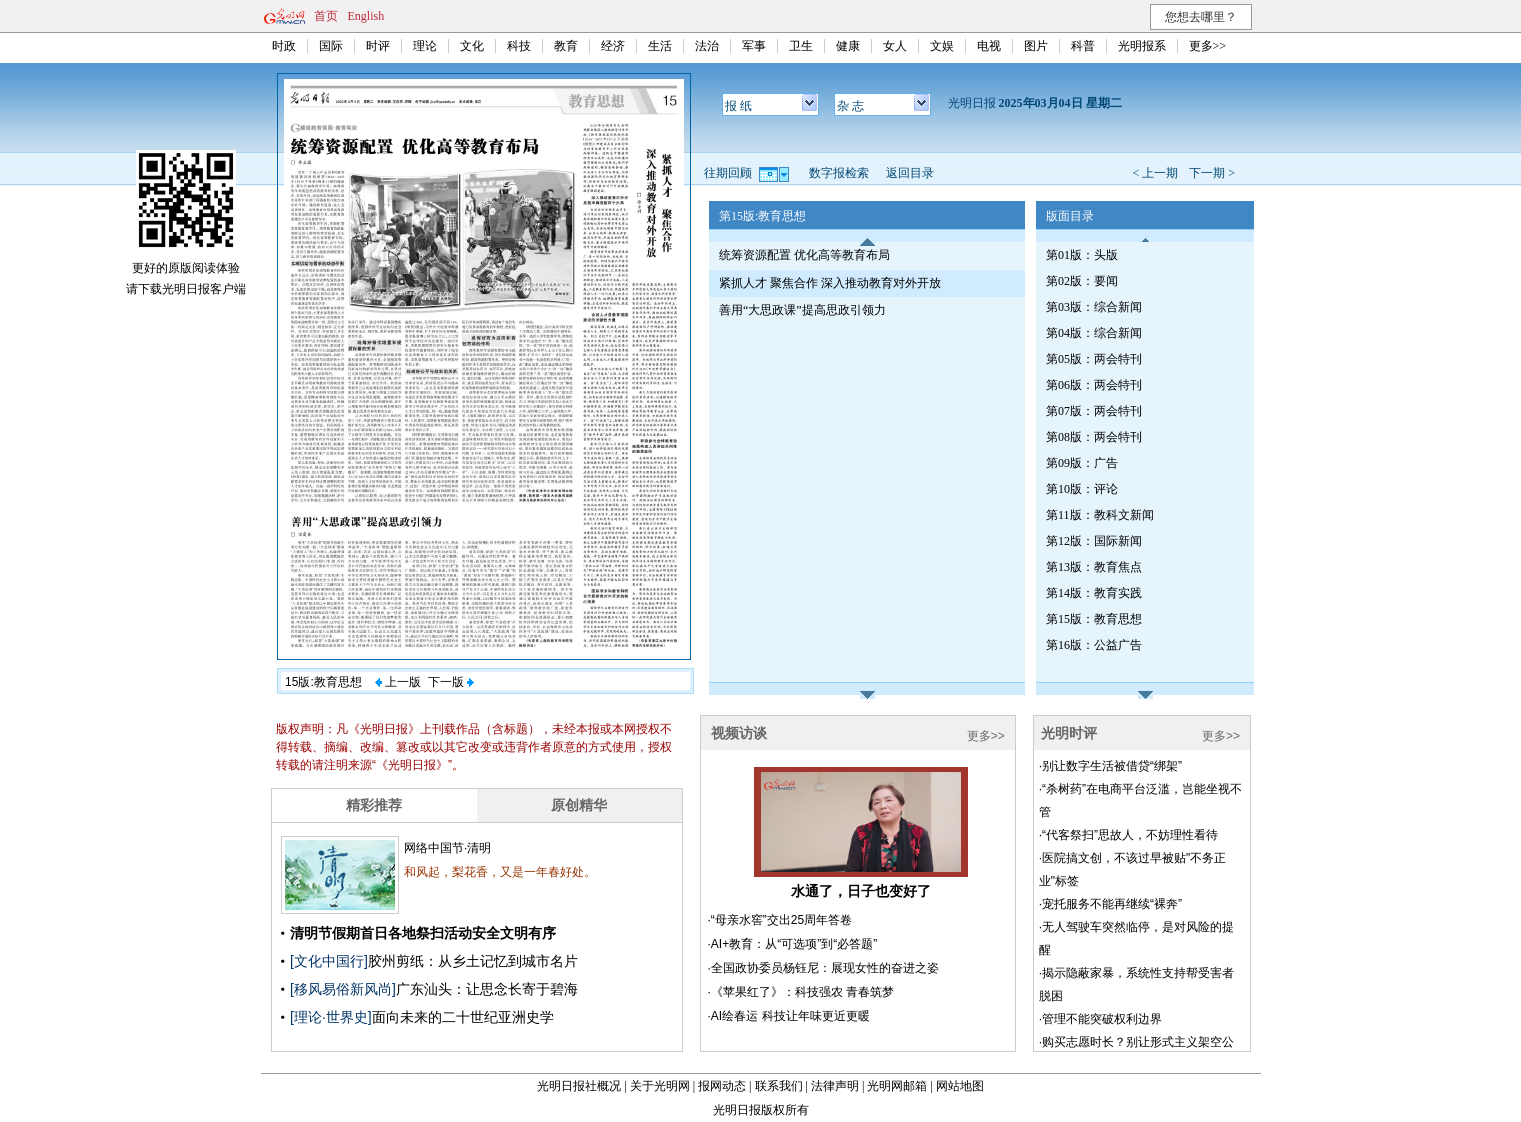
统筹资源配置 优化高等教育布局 (804, 255)
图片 (1036, 46)
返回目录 (910, 173)
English (366, 16)
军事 (754, 46)
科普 (1083, 46)
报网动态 (722, 1086)
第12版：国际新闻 (1094, 541)
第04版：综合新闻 (1094, 333)
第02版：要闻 (1082, 281)
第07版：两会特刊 (1094, 411)
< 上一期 (1155, 173)
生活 (660, 46)
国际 (331, 46)
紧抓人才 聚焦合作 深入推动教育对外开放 (830, 283)
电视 (989, 46)
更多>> (1208, 46)
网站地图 (960, 1086)
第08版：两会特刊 (1094, 437)
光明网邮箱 (897, 1086)
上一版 (398, 682)
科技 (519, 46)
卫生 (801, 46)
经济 (613, 46)
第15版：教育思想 (1094, 619)
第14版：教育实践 (1094, 593)
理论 (425, 46)
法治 (707, 46)
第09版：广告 (1082, 463)
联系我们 (779, 1086)
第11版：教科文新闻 (1100, 515)
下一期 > (1212, 173)
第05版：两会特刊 (1094, 359)
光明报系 (1142, 46)
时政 (284, 46)
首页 (326, 16)
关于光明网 (660, 1086)
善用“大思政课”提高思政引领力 (802, 310)
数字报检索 (839, 173)
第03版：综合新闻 (1094, 307)
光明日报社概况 (579, 1086)
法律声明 (835, 1086)
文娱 (942, 46)
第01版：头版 (1082, 255)
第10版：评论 (1082, 489)
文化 (472, 46)
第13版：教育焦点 (1094, 567)
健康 (848, 46)
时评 (378, 46)
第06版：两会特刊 (1094, 385)
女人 (895, 46)
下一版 (451, 682)
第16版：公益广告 (1094, 645)
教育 (566, 46)
